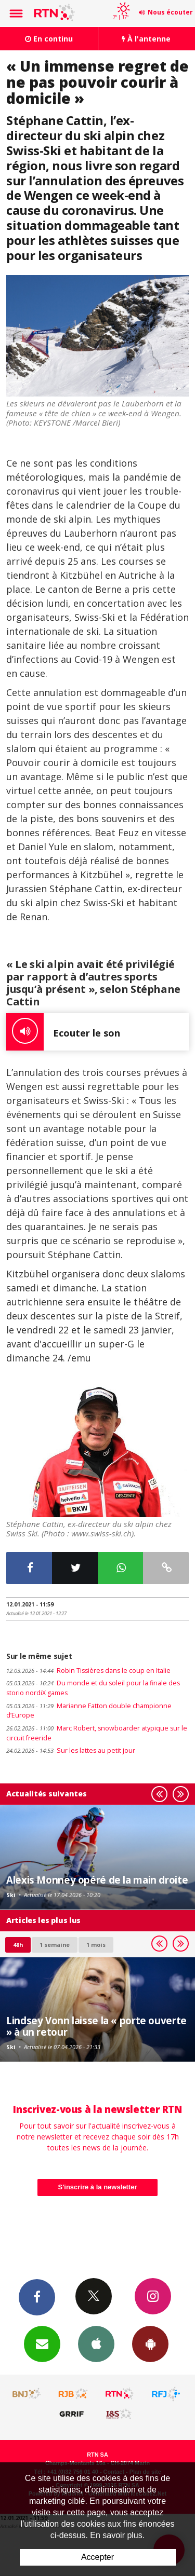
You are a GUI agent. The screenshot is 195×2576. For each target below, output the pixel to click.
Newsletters (42, 2343)
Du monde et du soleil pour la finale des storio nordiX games (93, 1688)
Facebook (37, 2296)
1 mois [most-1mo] (96, 1944)
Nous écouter (170, 12)
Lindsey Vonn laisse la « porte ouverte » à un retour (96, 2026)
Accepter (97, 2557)
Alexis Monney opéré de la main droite (97, 1879)
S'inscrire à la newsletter (97, 2187)
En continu (49, 39)
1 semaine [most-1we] (55, 1944)
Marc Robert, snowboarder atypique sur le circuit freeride (96, 1733)
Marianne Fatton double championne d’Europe (89, 1710)
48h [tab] (18, 1944)
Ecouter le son (63, 1032)
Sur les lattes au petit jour (70, 1750)
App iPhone (96, 2343)
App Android (150, 2343)
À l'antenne (146, 39)
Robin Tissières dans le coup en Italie (88, 1670)
